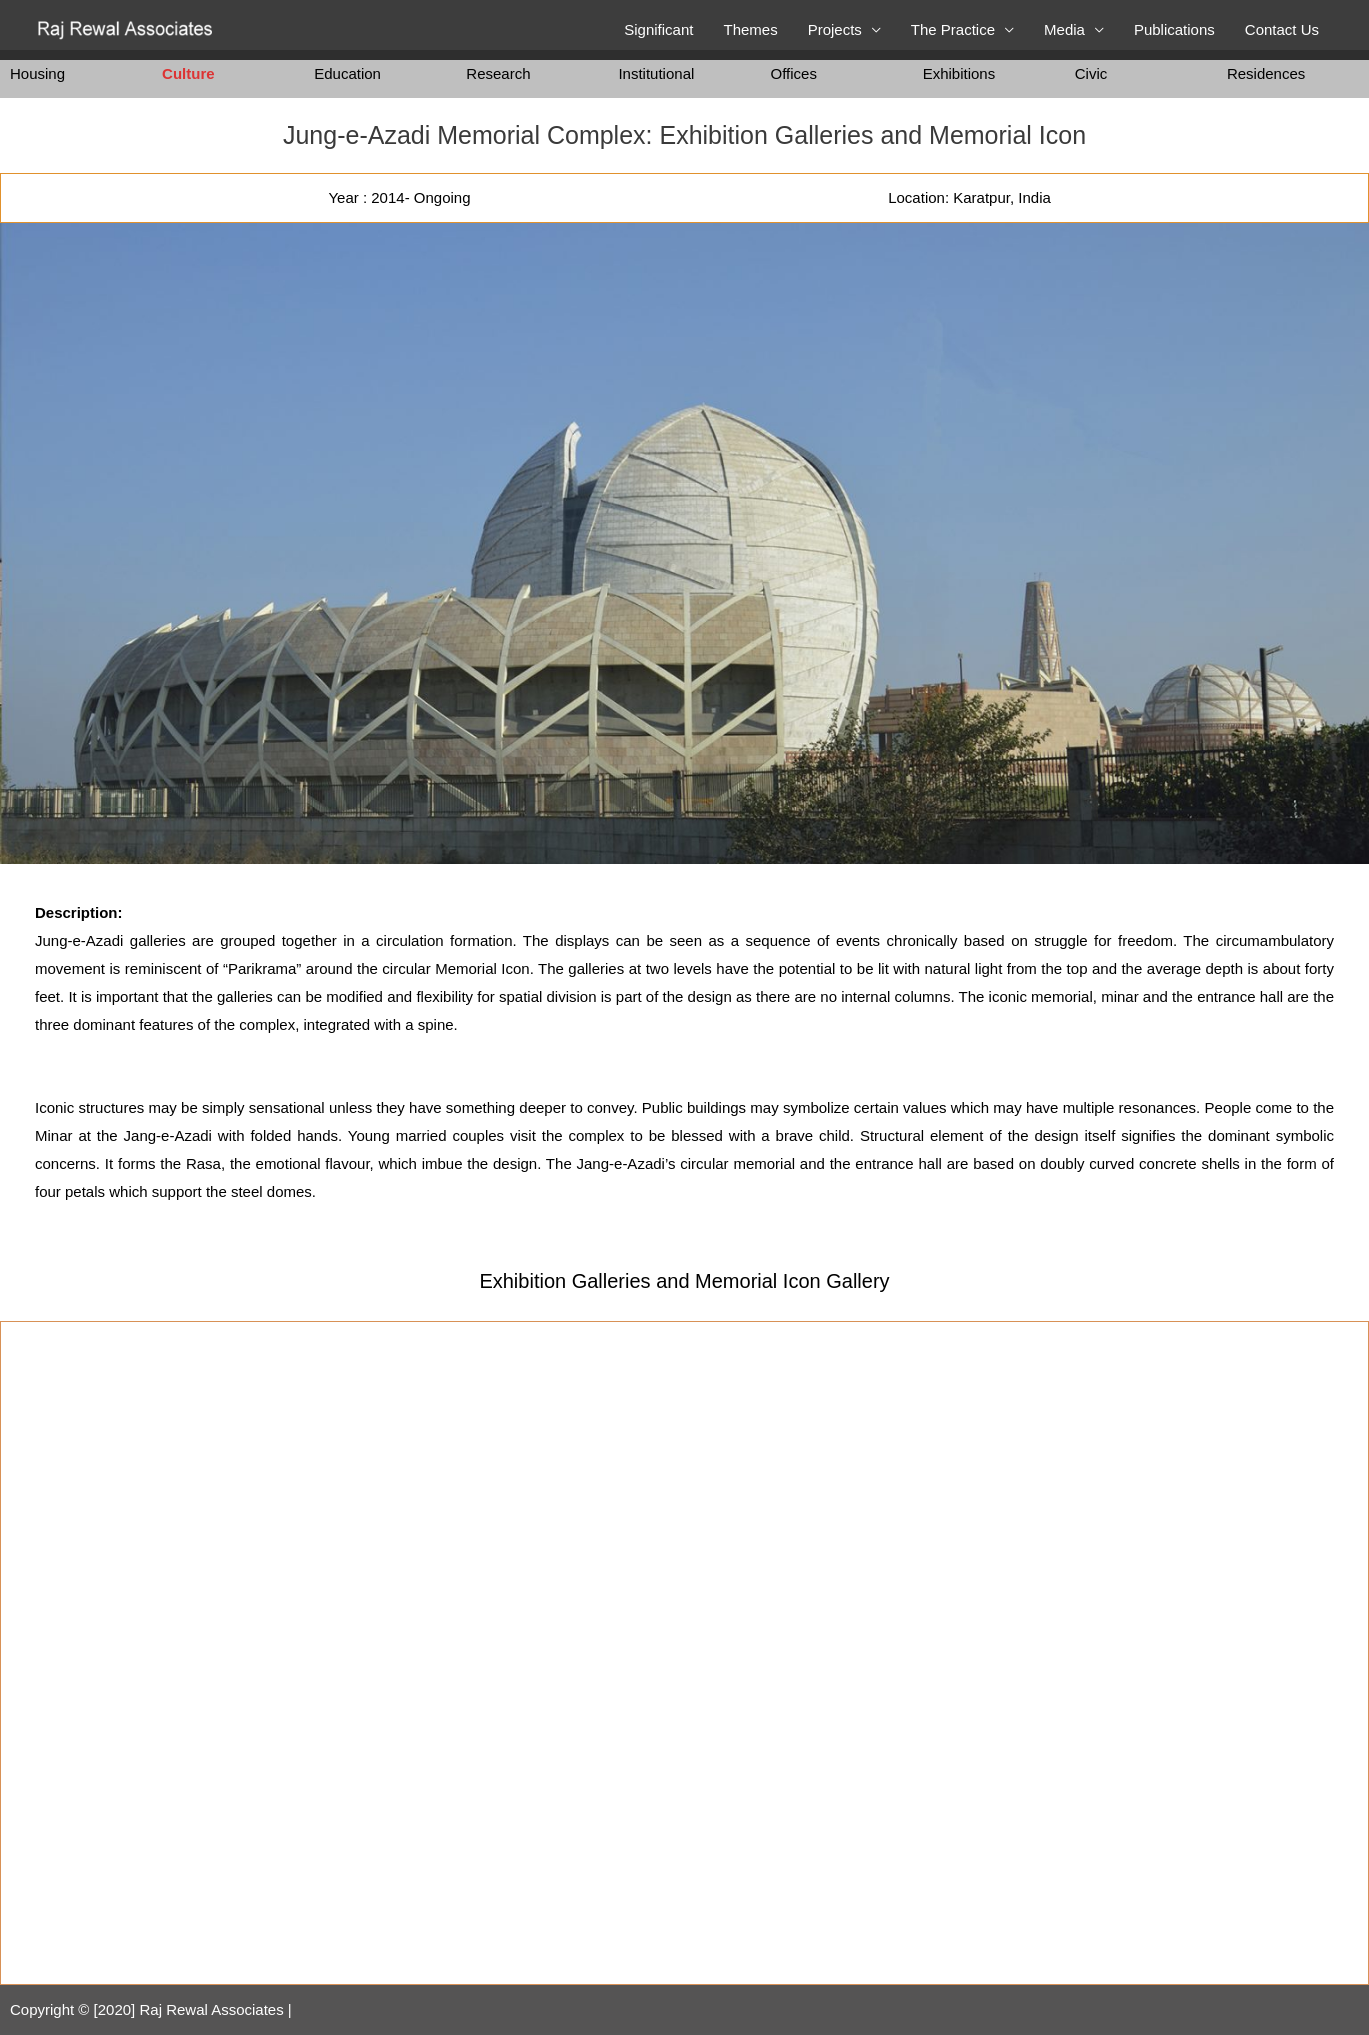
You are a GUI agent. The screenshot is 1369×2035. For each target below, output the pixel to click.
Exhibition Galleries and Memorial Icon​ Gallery (684, 1281)
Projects (835, 29)
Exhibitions (959, 73)
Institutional (656, 73)
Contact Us (1282, 29)
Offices (794, 73)
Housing (37, 73)
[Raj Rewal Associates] (127, 28)
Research (498, 73)
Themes (750, 29)
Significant (658, 29)
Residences (1266, 73)
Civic (1091, 73)
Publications (1174, 29)
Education (347, 73)
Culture (188, 73)
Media (1064, 29)
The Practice (953, 29)
